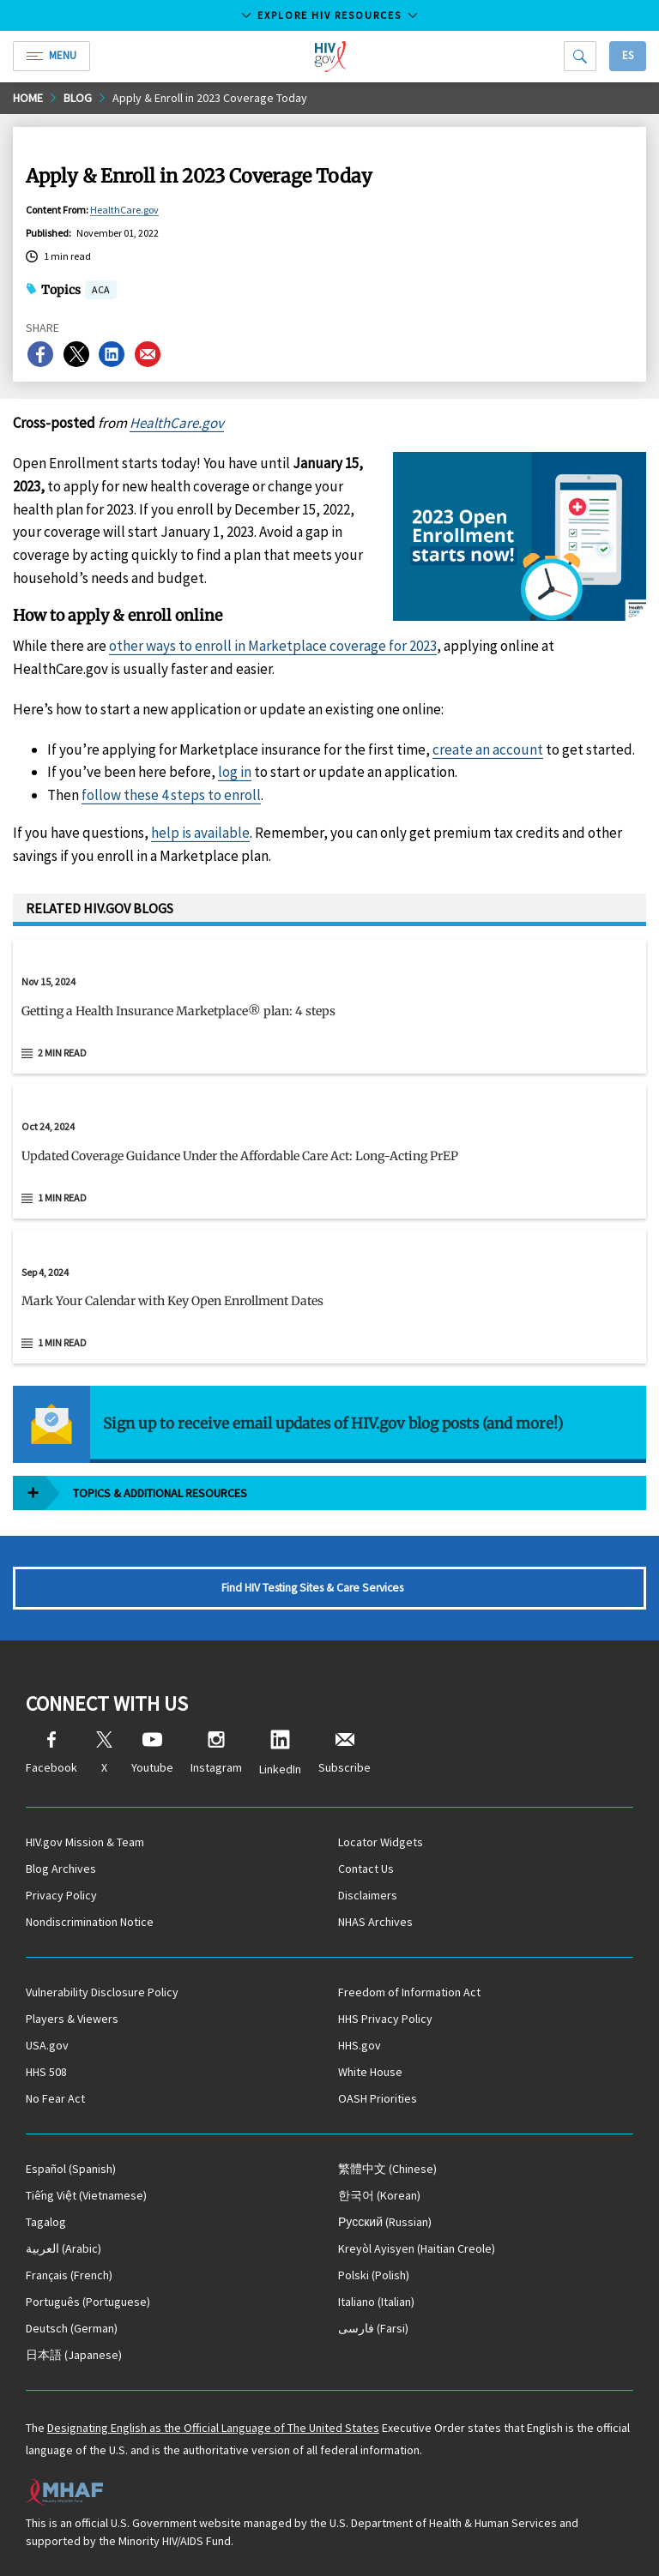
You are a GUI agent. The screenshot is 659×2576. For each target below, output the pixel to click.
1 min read (62, 1197)
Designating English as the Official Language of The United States (213, 2427)
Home (28, 97)
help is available (200, 832)
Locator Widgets (380, 1842)
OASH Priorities (377, 2098)
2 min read (62, 1052)
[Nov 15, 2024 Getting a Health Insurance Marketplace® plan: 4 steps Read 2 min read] (329, 1006)
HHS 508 (46, 2071)
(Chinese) (387, 2168)
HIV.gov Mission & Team (85, 1842)
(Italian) (376, 2301)
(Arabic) (63, 2248)
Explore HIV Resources (329, 15)
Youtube (152, 1753)
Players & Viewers (72, 2018)
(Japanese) (74, 2354)
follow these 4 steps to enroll (171, 794)
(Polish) (373, 2275)
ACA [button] (101, 291)
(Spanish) (71, 2168)
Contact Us (366, 1868)
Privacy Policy (61, 1895)
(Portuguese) (88, 2301)
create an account (487, 749)
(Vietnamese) (86, 2195)
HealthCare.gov (124, 209)
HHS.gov (359, 2045)
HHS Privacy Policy (385, 2018)
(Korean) (379, 2195)
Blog (77, 97)
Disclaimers (367, 1895)
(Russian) (385, 2222)
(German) (72, 2328)
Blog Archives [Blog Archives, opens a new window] (61, 1868)
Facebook (51, 1753)
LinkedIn (280, 1753)
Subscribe (344, 1753)
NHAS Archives (375, 1921)
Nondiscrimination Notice (90, 1921)
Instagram (216, 1753)
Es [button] (627, 55)
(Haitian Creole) (416, 2248)
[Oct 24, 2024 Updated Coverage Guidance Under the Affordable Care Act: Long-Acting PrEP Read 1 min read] (329, 1151)
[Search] (580, 56)
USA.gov (47, 2045)
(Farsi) (373, 2328)
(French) (69, 2275)
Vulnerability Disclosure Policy (102, 1992)
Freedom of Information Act (409, 1992)
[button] (329, 1018)
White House (370, 2071)
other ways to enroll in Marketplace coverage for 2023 (273, 645)
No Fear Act (55, 2098)
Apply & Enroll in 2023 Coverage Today (209, 97)
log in (234, 771)
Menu (51, 55)
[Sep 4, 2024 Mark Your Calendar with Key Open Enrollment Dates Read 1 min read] (329, 1297)
